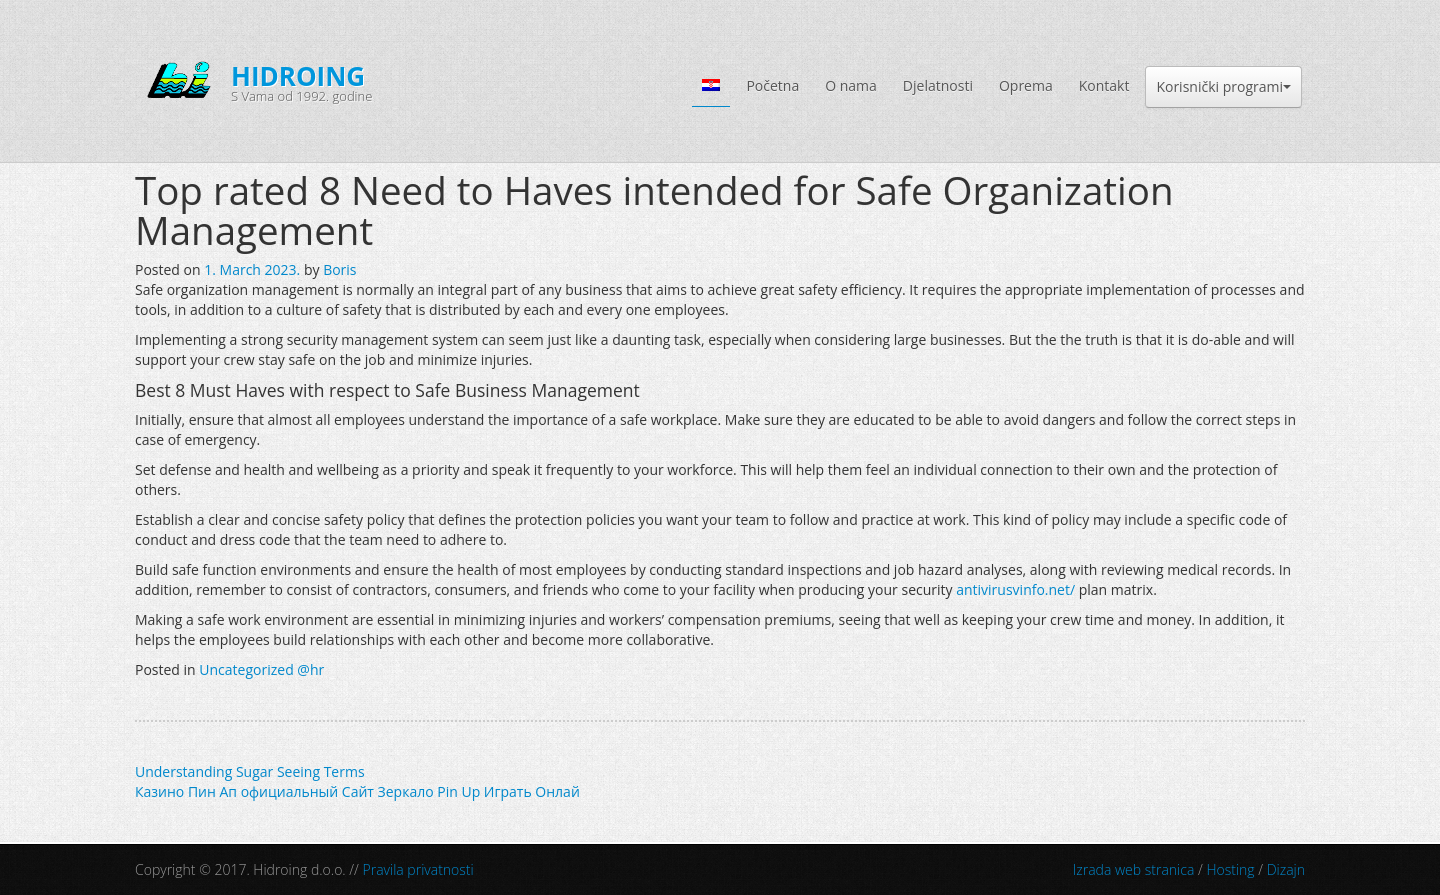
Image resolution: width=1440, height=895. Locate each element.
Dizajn (1286, 869)
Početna (772, 85)
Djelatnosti (938, 85)
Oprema (1026, 85)
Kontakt (1104, 85)
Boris (339, 269)
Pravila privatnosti (418, 869)
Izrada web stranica (1134, 869)
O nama (851, 85)
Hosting (1230, 869)
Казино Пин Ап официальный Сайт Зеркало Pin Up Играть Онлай (357, 791)
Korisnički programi (1223, 86)
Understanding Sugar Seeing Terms (250, 771)
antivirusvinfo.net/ (1015, 589)
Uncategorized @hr (261, 669)
